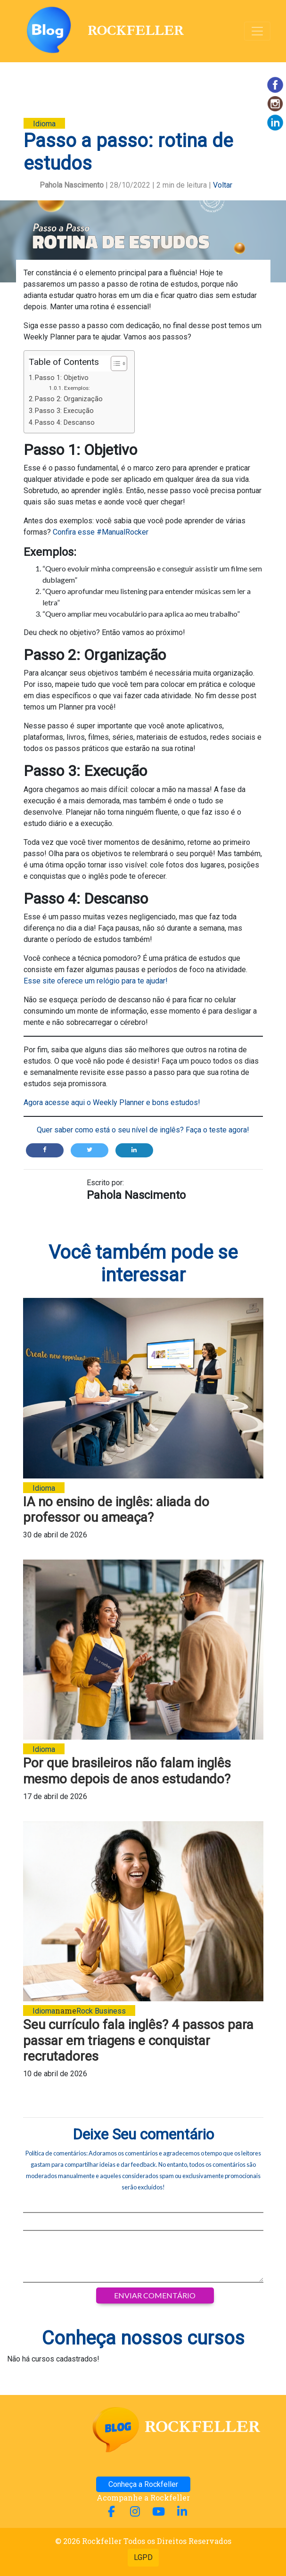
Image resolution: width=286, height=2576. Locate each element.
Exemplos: (77, 388)
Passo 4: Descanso (65, 423)
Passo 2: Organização (69, 399)
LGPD (143, 2557)
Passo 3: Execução (64, 411)
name (79, 2010)
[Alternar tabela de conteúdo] (114, 363)
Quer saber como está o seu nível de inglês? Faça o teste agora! (143, 1129)
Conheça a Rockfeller (143, 2484)
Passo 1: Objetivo (62, 378)
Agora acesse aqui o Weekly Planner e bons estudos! (112, 1102)
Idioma (44, 123)
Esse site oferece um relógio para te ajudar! (96, 980)
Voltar (222, 185)
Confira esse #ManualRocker (99, 532)
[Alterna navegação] (257, 31)
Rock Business (101, 2010)
